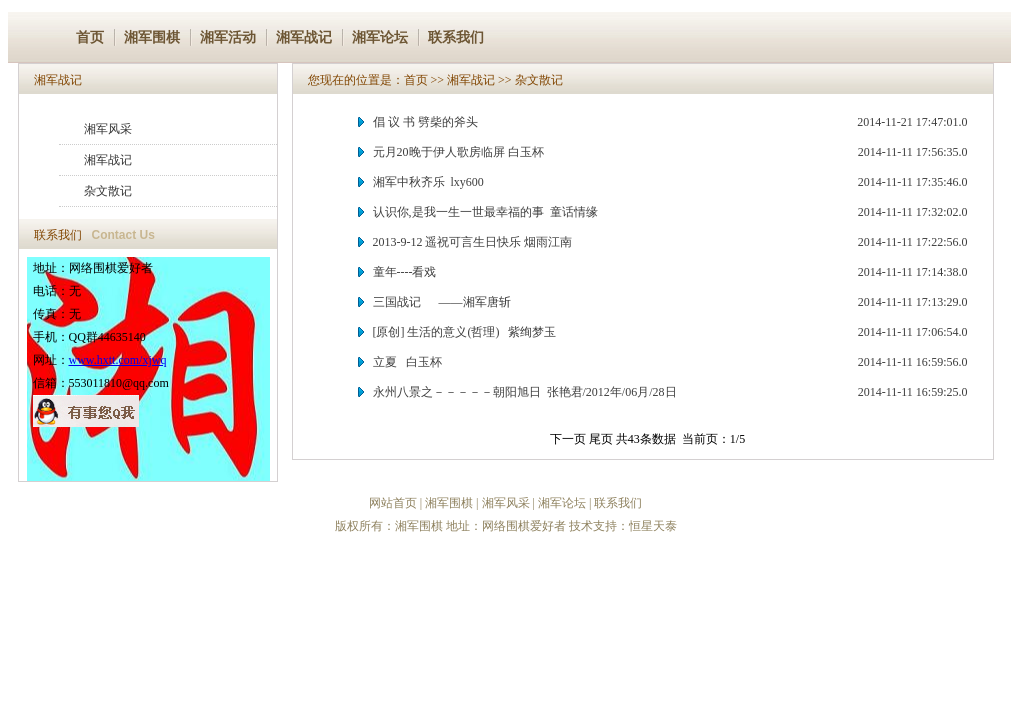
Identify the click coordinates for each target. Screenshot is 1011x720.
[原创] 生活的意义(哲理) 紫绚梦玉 (465, 332)
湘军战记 (304, 37)
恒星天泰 (653, 526)
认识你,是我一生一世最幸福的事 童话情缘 (485, 212)
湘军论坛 (380, 37)
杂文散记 (108, 191)
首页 (90, 37)
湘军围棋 (152, 37)
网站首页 (393, 503)
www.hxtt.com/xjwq (118, 360)
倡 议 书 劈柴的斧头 (425, 122)
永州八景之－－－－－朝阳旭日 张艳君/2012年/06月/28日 (525, 392)
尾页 (601, 439)
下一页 (568, 439)
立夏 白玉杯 (407, 362)
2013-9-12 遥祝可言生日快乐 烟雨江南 (473, 242)
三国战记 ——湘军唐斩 (442, 302)
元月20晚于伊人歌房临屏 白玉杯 (458, 152)
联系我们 (456, 37)
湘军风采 (108, 129)
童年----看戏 (405, 272)
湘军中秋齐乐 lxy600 (428, 182)
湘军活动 (228, 37)
